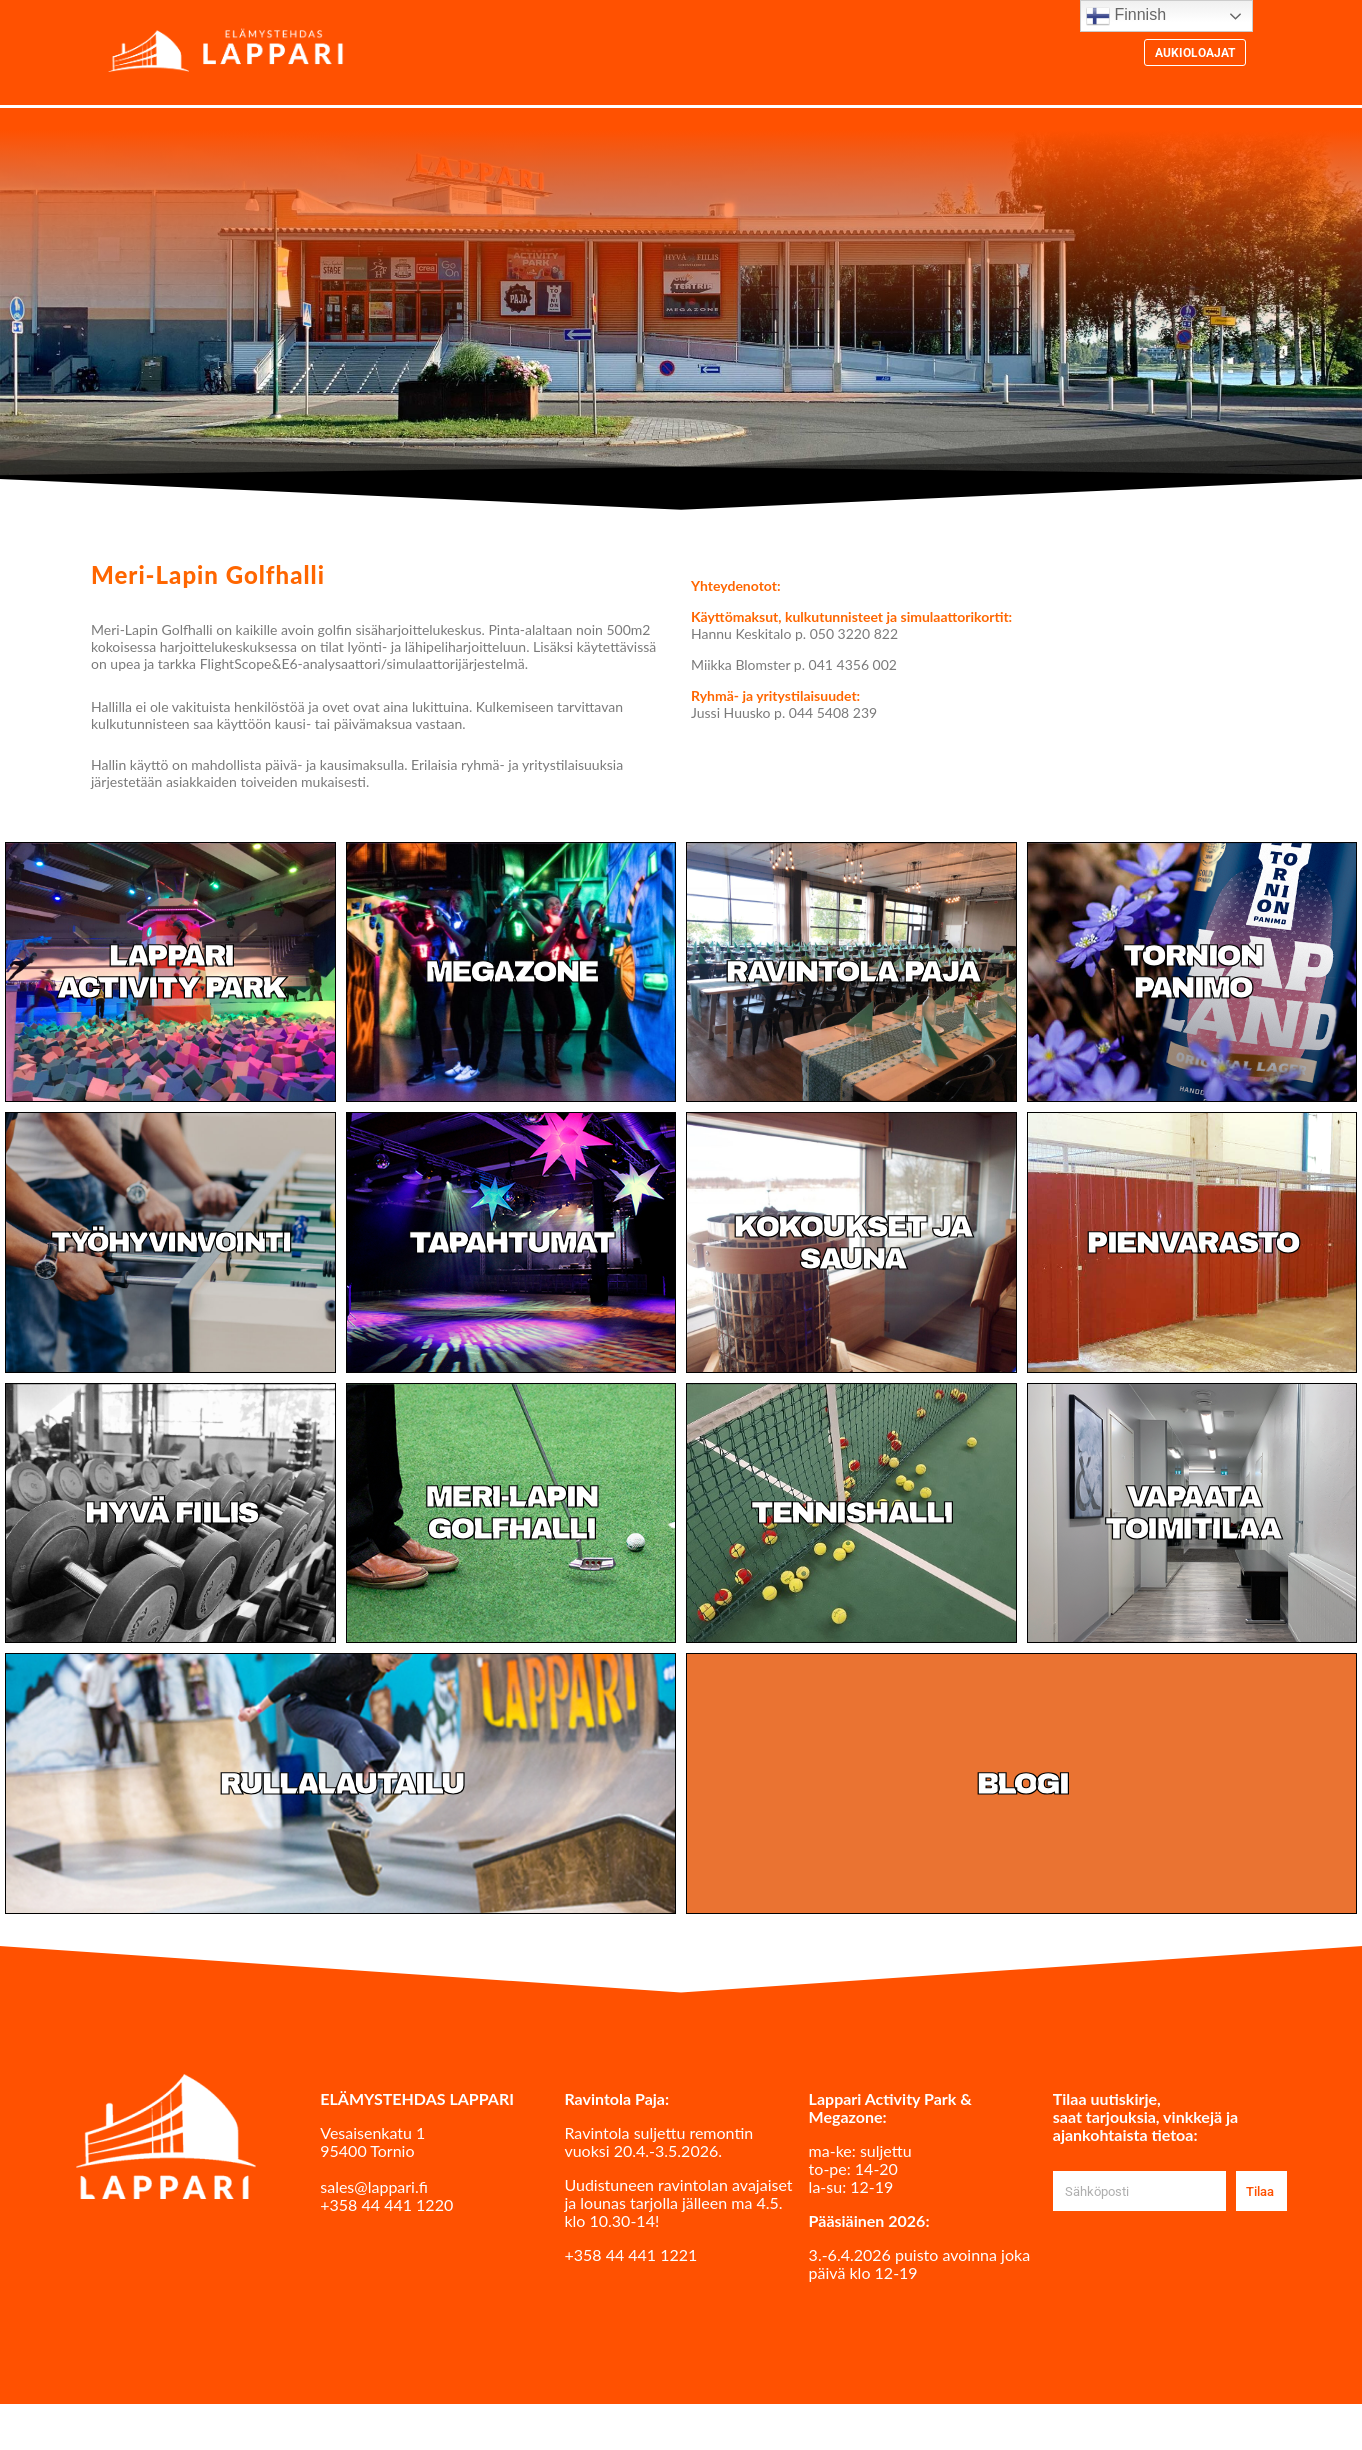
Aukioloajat (1195, 54)
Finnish (1126, 16)
